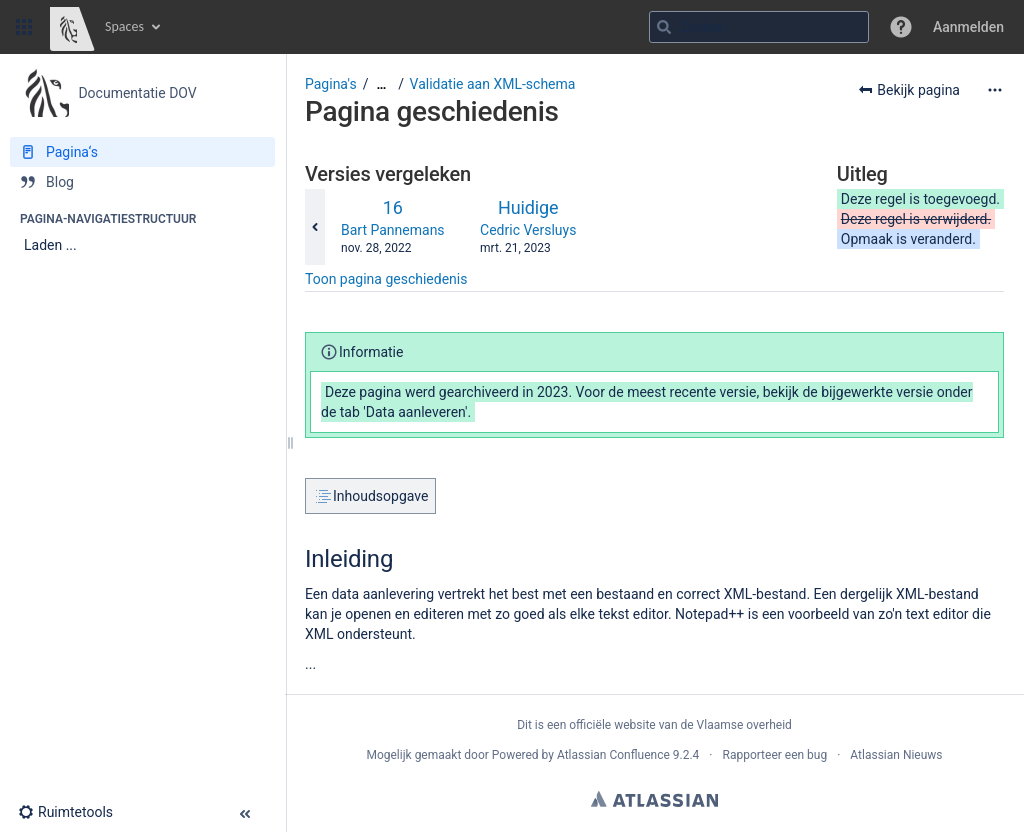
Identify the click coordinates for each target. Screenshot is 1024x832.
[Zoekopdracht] (759, 27)
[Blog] (142, 182)
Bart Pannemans (393, 230)
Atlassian (654, 799)
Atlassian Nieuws (896, 755)
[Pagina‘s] (142, 152)
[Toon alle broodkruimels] (381, 84)
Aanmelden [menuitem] (968, 27)
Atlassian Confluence (613, 755)
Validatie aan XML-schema (493, 84)
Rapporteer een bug (774, 755)
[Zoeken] (664, 27)
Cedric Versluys (528, 230)
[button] (24, 27)
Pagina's (331, 84)
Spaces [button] (124, 26)
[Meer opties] (995, 90)
